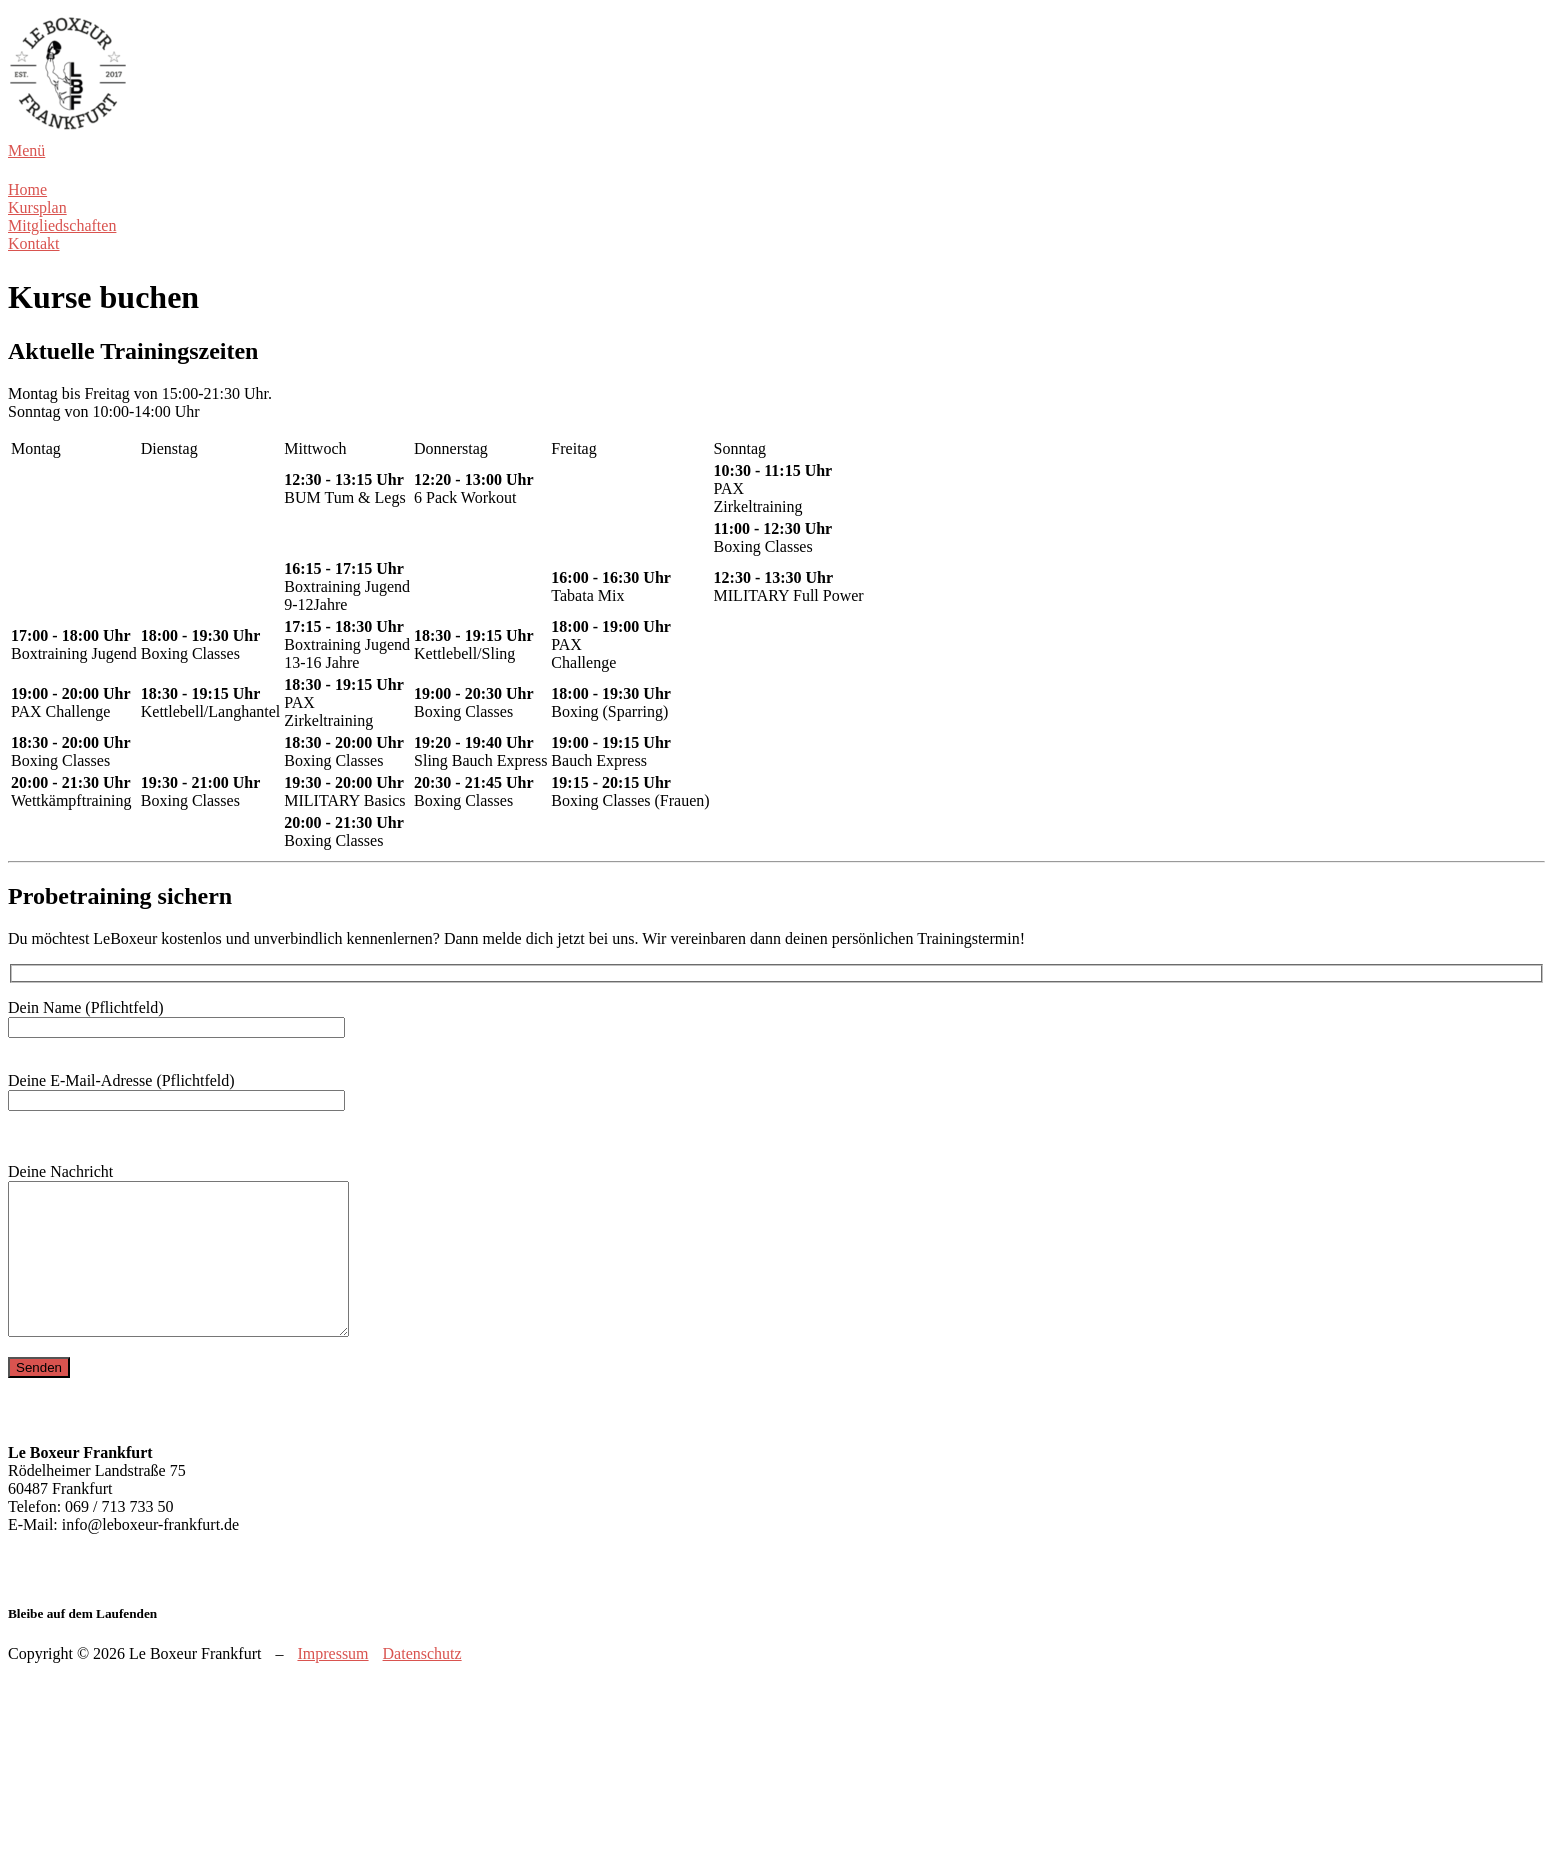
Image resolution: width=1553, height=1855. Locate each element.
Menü (26, 150)
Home (27, 189)
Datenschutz (422, 1683)
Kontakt (34, 243)
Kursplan (37, 207)
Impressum (332, 1683)
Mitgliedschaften (62, 225)
